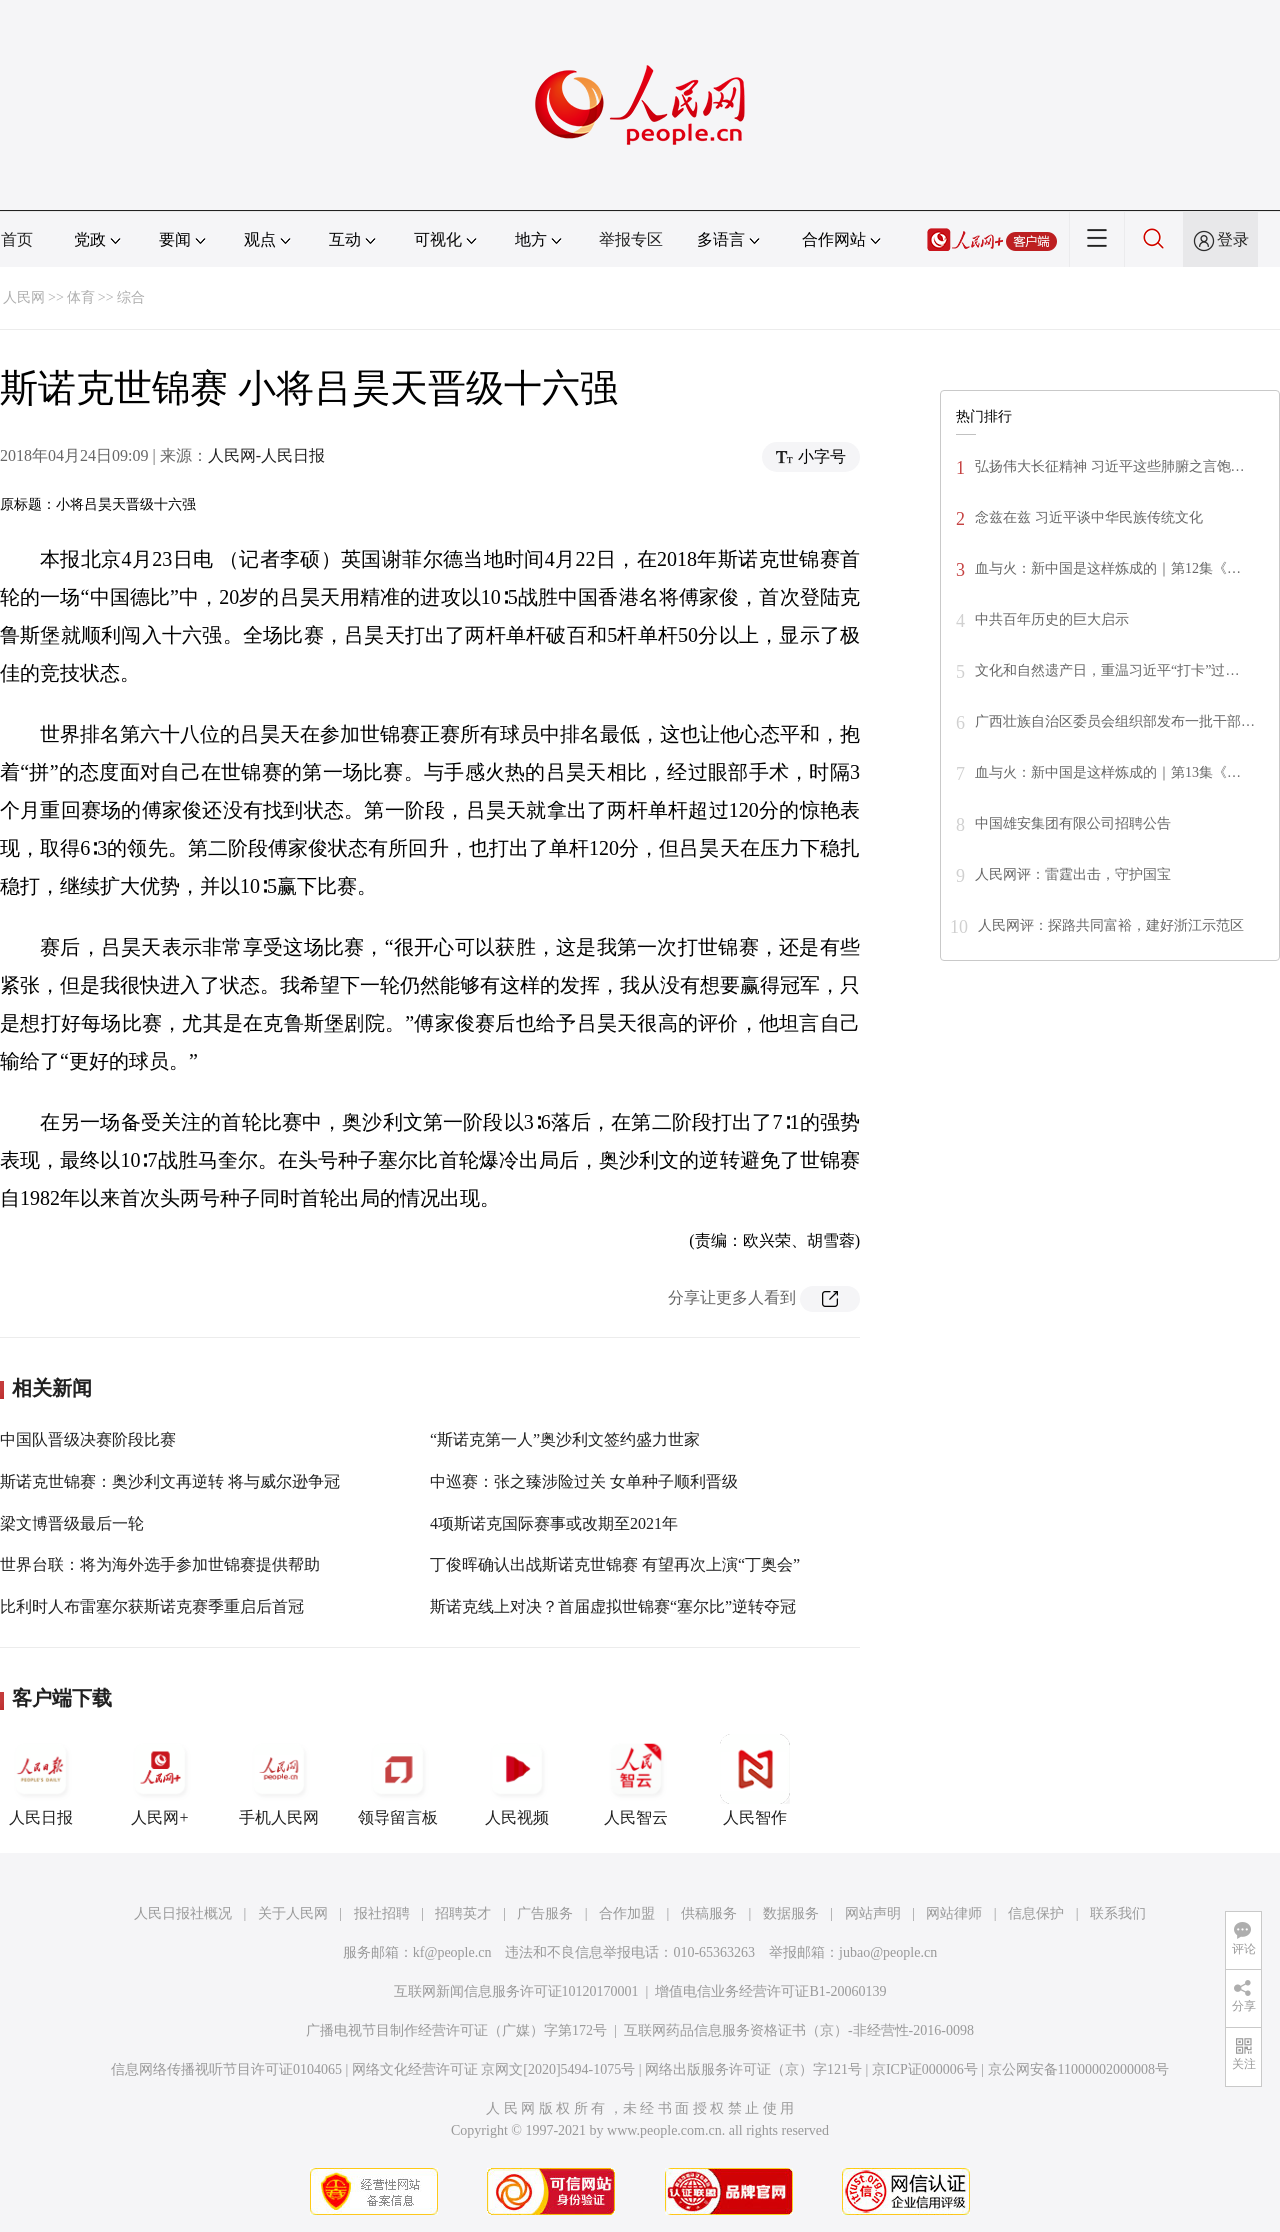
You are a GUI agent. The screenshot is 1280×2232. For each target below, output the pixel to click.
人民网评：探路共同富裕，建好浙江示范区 (1111, 925)
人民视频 (517, 1780)
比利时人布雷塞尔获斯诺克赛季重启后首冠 (152, 1606)
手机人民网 (279, 1780)
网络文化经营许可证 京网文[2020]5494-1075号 (494, 2069)
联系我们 (1118, 1913)
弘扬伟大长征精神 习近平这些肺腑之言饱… (1110, 466)
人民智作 (755, 1780)
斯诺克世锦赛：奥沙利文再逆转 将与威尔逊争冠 (170, 1481)
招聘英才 (463, 1913)
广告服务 (545, 1913)
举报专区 (631, 239)
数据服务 (791, 1913)
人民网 (24, 297)
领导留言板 (398, 1780)
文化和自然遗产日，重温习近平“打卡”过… (1107, 670)
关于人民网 (293, 1913)
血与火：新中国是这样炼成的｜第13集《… (1108, 772)
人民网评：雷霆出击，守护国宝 (1073, 874)
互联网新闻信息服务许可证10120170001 (516, 1991)
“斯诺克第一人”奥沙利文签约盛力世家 (565, 1439)
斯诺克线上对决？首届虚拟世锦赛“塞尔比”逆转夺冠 (613, 1606)
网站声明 (873, 1913)
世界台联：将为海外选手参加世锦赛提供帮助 (160, 1564)
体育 (81, 297)
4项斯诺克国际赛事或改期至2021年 (554, 1523)
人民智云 (636, 1780)
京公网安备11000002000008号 (1078, 2069)
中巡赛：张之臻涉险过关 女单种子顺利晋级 (584, 1481)
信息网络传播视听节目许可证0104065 (226, 2069)
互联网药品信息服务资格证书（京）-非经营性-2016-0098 (799, 2030)
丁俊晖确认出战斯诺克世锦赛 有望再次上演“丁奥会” (615, 1564)
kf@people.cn (452, 1952)
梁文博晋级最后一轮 (72, 1523)
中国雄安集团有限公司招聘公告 (1073, 823)
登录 (1233, 239)
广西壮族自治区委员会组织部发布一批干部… (1115, 721)
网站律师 (954, 1913)
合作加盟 (627, 1913)
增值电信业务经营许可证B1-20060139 (770, 1991)
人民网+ (160, 1780)
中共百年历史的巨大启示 (1052, 619)
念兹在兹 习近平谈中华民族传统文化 (1089, 517)
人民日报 (41, 1780)
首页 (17, 239)
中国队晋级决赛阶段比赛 (88, 1439)
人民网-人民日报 (266, 455)
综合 (131, 297)
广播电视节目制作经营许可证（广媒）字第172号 (456, 2030)
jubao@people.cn (888, 1952)
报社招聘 (382, 1913)
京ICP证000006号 (925, 2069)
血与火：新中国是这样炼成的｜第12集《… (1108, 568)
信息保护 (1036, 1913)
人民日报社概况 (183, 1913)
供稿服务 (709, 1913)
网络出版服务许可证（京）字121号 (753, 2069)
